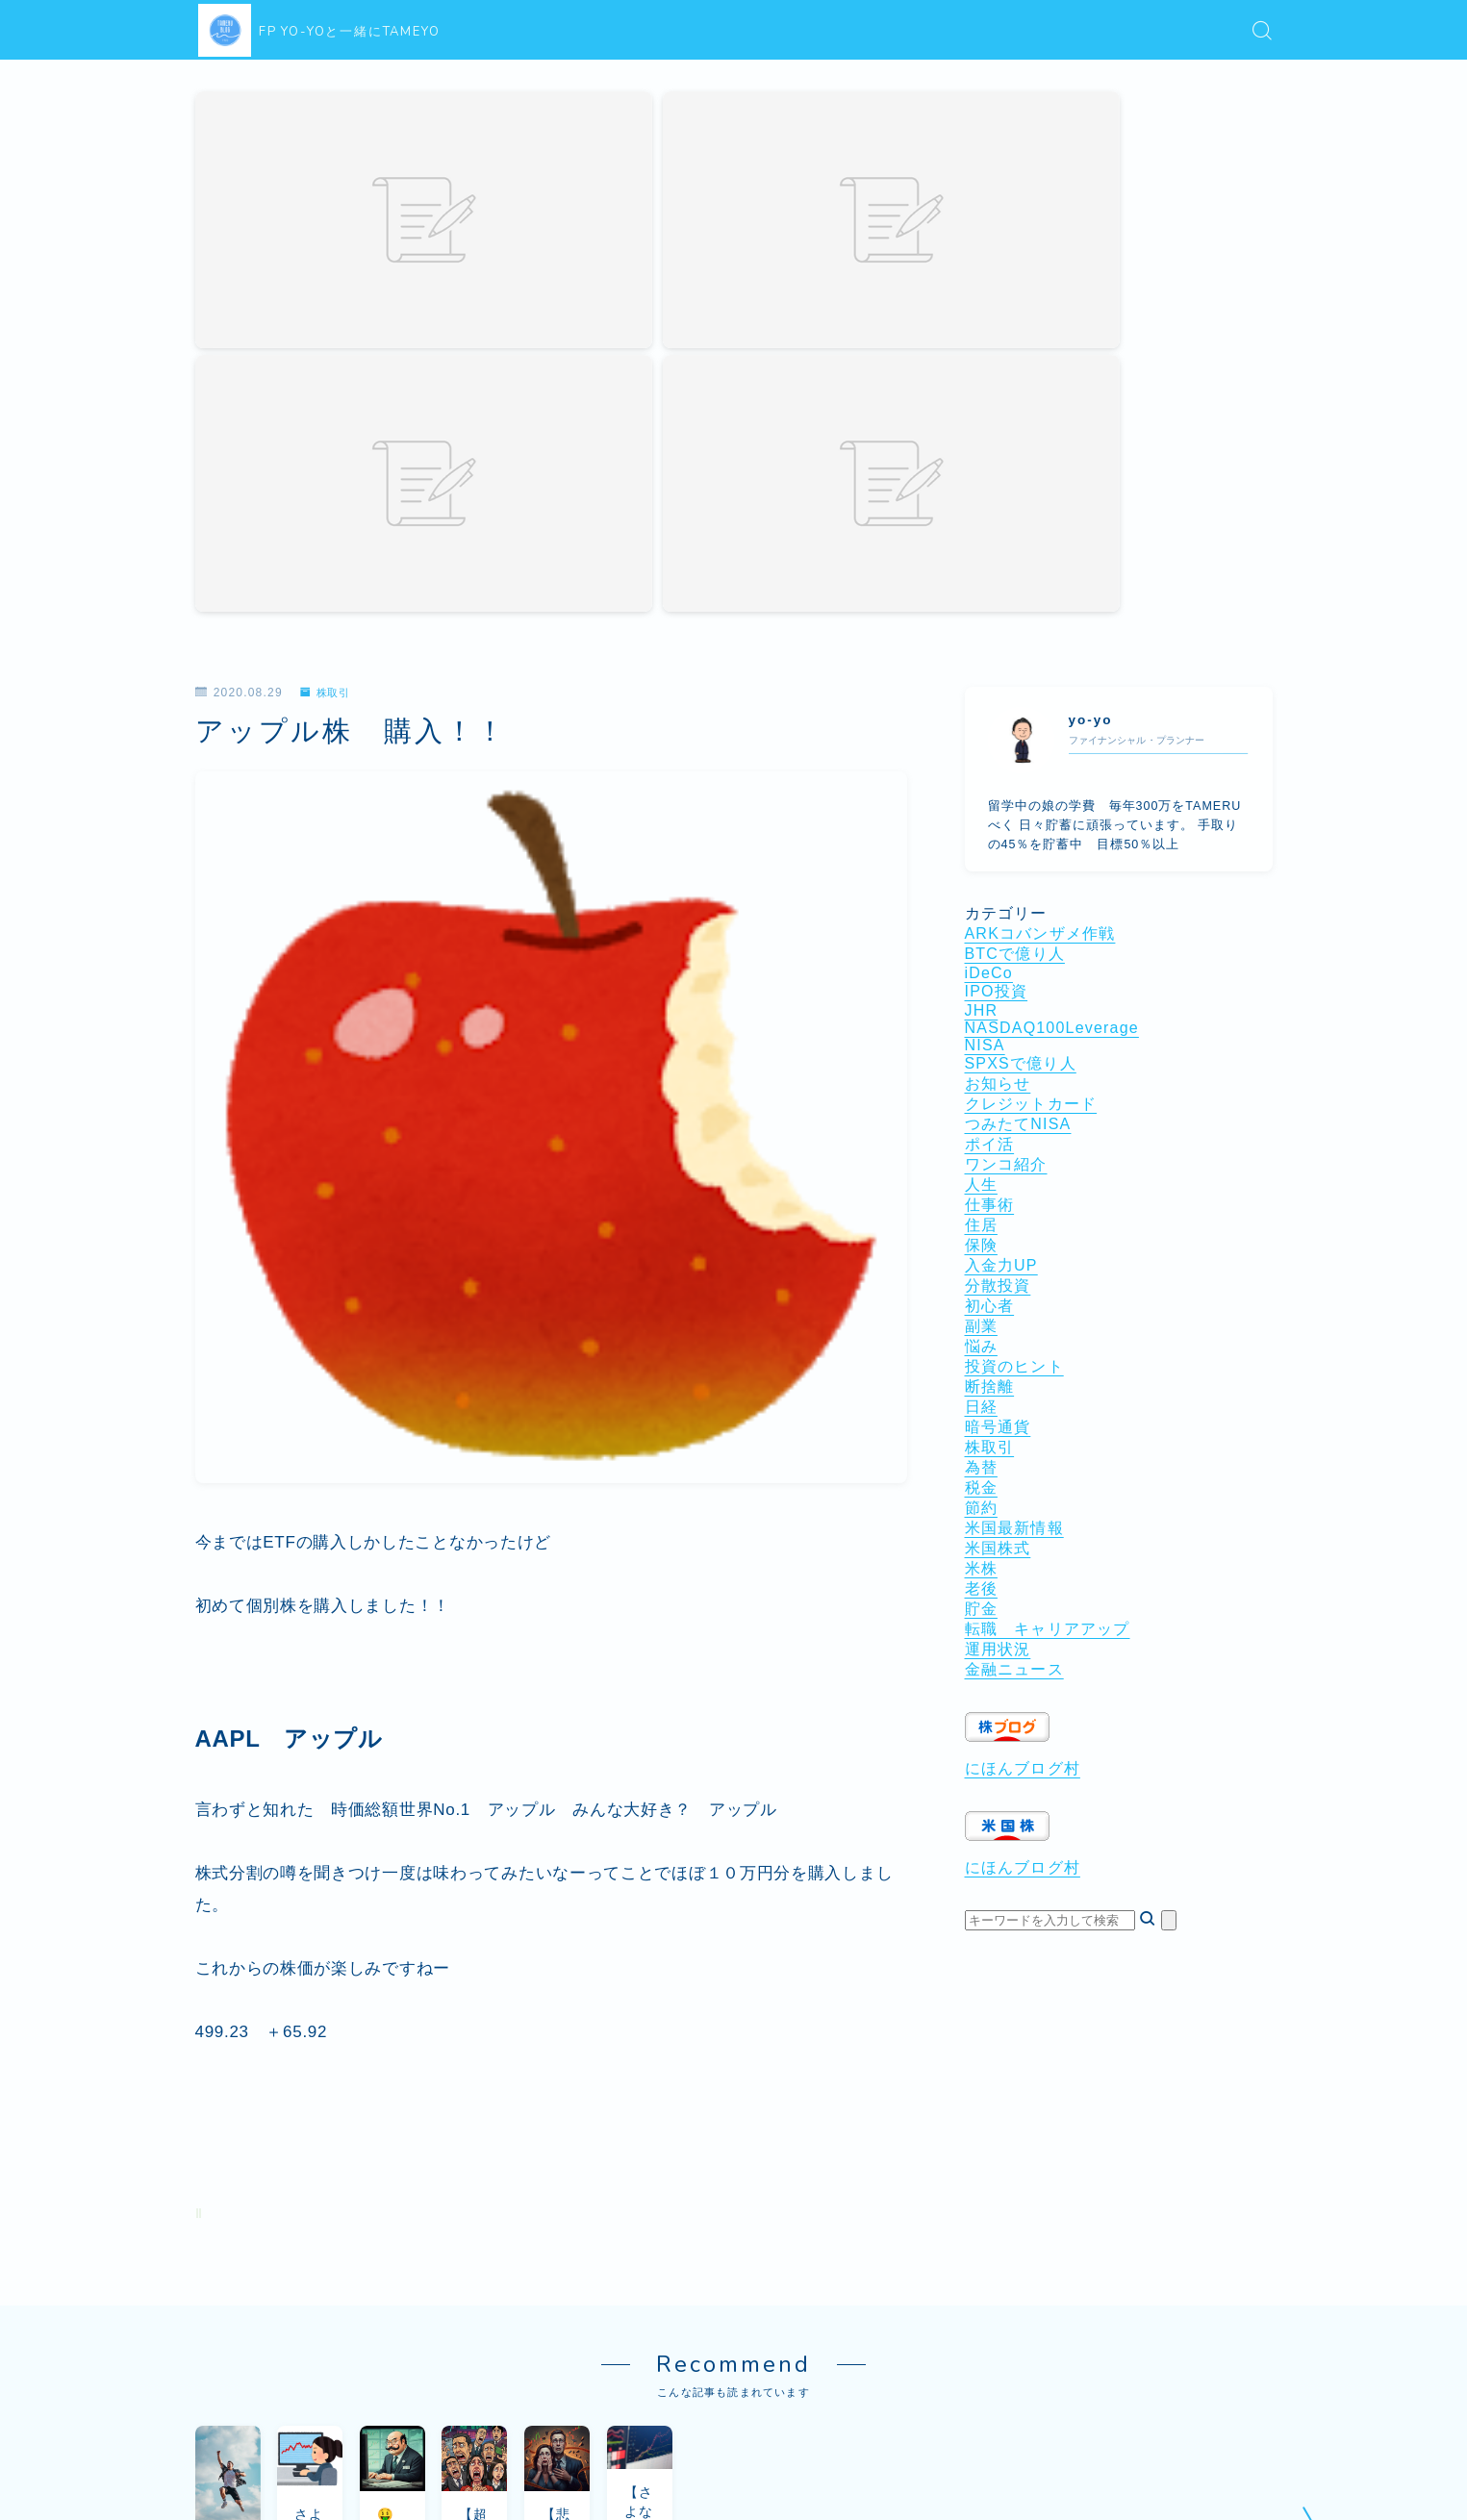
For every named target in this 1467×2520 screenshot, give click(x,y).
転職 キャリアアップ (1047, 1253)
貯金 (981, 1232)
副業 (981, 950)
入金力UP (1001, 889)
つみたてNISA (1018, 748)
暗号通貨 (998, 1051)
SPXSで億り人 (1020, 687)
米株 (981, 1192)
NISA (985, 669)
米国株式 (998, 1172)
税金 (981, 1111)
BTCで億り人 (1015, 577)
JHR (982, 634)
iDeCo (989, 597)
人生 (981, 808)
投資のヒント (1014, 990)
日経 (981, 1030)
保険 (981, 869)
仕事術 (990, 828)
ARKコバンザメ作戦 (1040, 557)
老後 (981, 1212)
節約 (981, 1131)
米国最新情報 (1014, 1152)
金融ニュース (1014, 1293)
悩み (981, 970)
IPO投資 (996, 615)
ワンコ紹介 (1006, 788)
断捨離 (990, 1010)
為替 (981, 1091)
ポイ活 (990, 768)
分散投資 (998, 909)
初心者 (990, 929)
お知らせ (998, 707)
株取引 (328, 316)
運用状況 (998, 1273)
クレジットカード (1031, 727)
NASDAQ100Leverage (1052, 651)
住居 (981, 849)
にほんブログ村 (1022, 1392)
